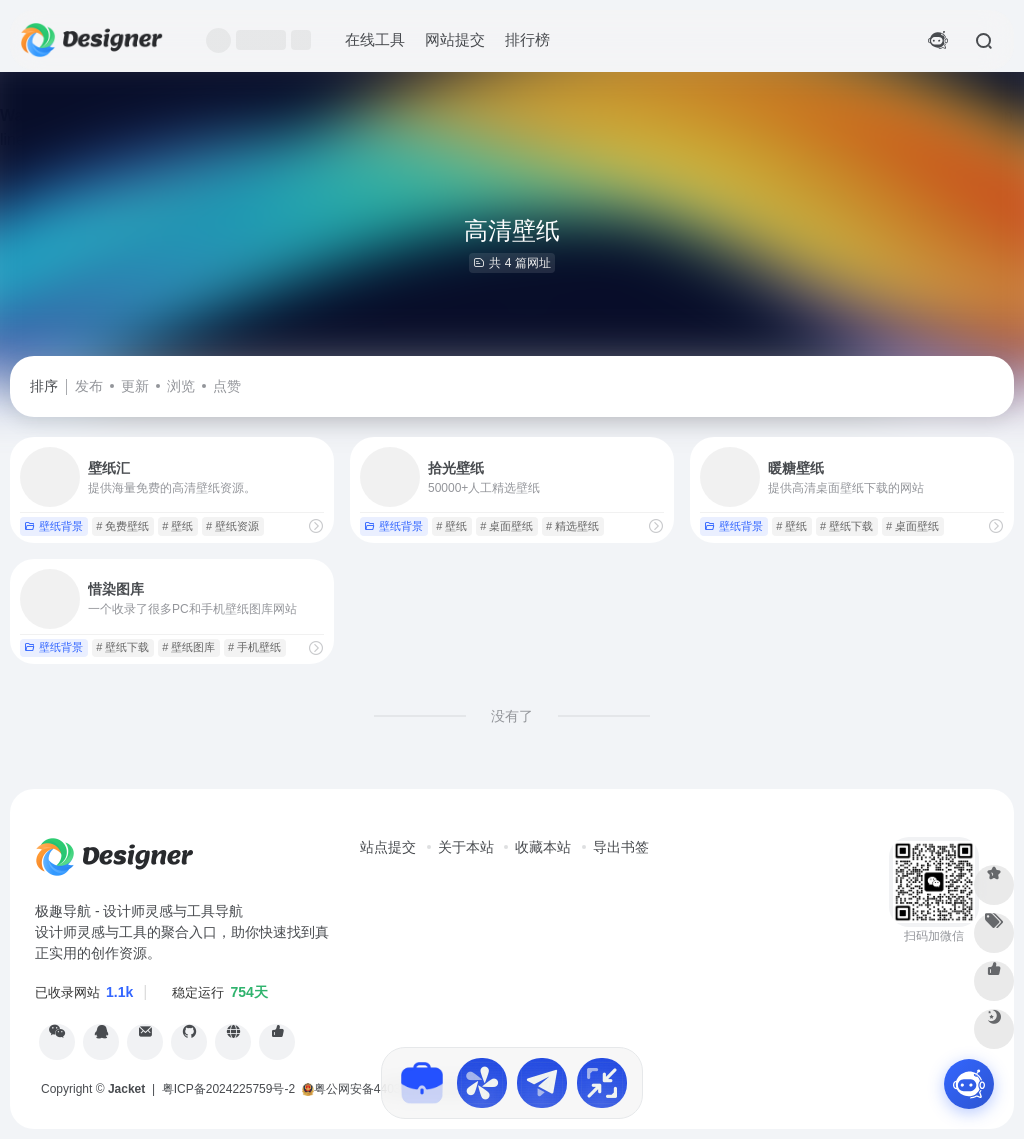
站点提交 (388, 847)
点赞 (227, 386)
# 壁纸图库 (188, 647)
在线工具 (375, 39)
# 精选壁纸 (572, 526)
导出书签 (621, 847)
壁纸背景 (53, 526)
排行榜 (527, 39)
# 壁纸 (177, 526)
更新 (135, 386)
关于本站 (466, 847)
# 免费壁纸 (122, 526)
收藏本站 (543, 847)
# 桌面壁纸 (506, 526)
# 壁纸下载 (846, 526)
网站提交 (455, 39)
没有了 (512, 716)
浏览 (181, 386)
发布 (89, 386)
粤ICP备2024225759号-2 (228, 1089)
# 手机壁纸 (254, 647)
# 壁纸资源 (232, 526)
